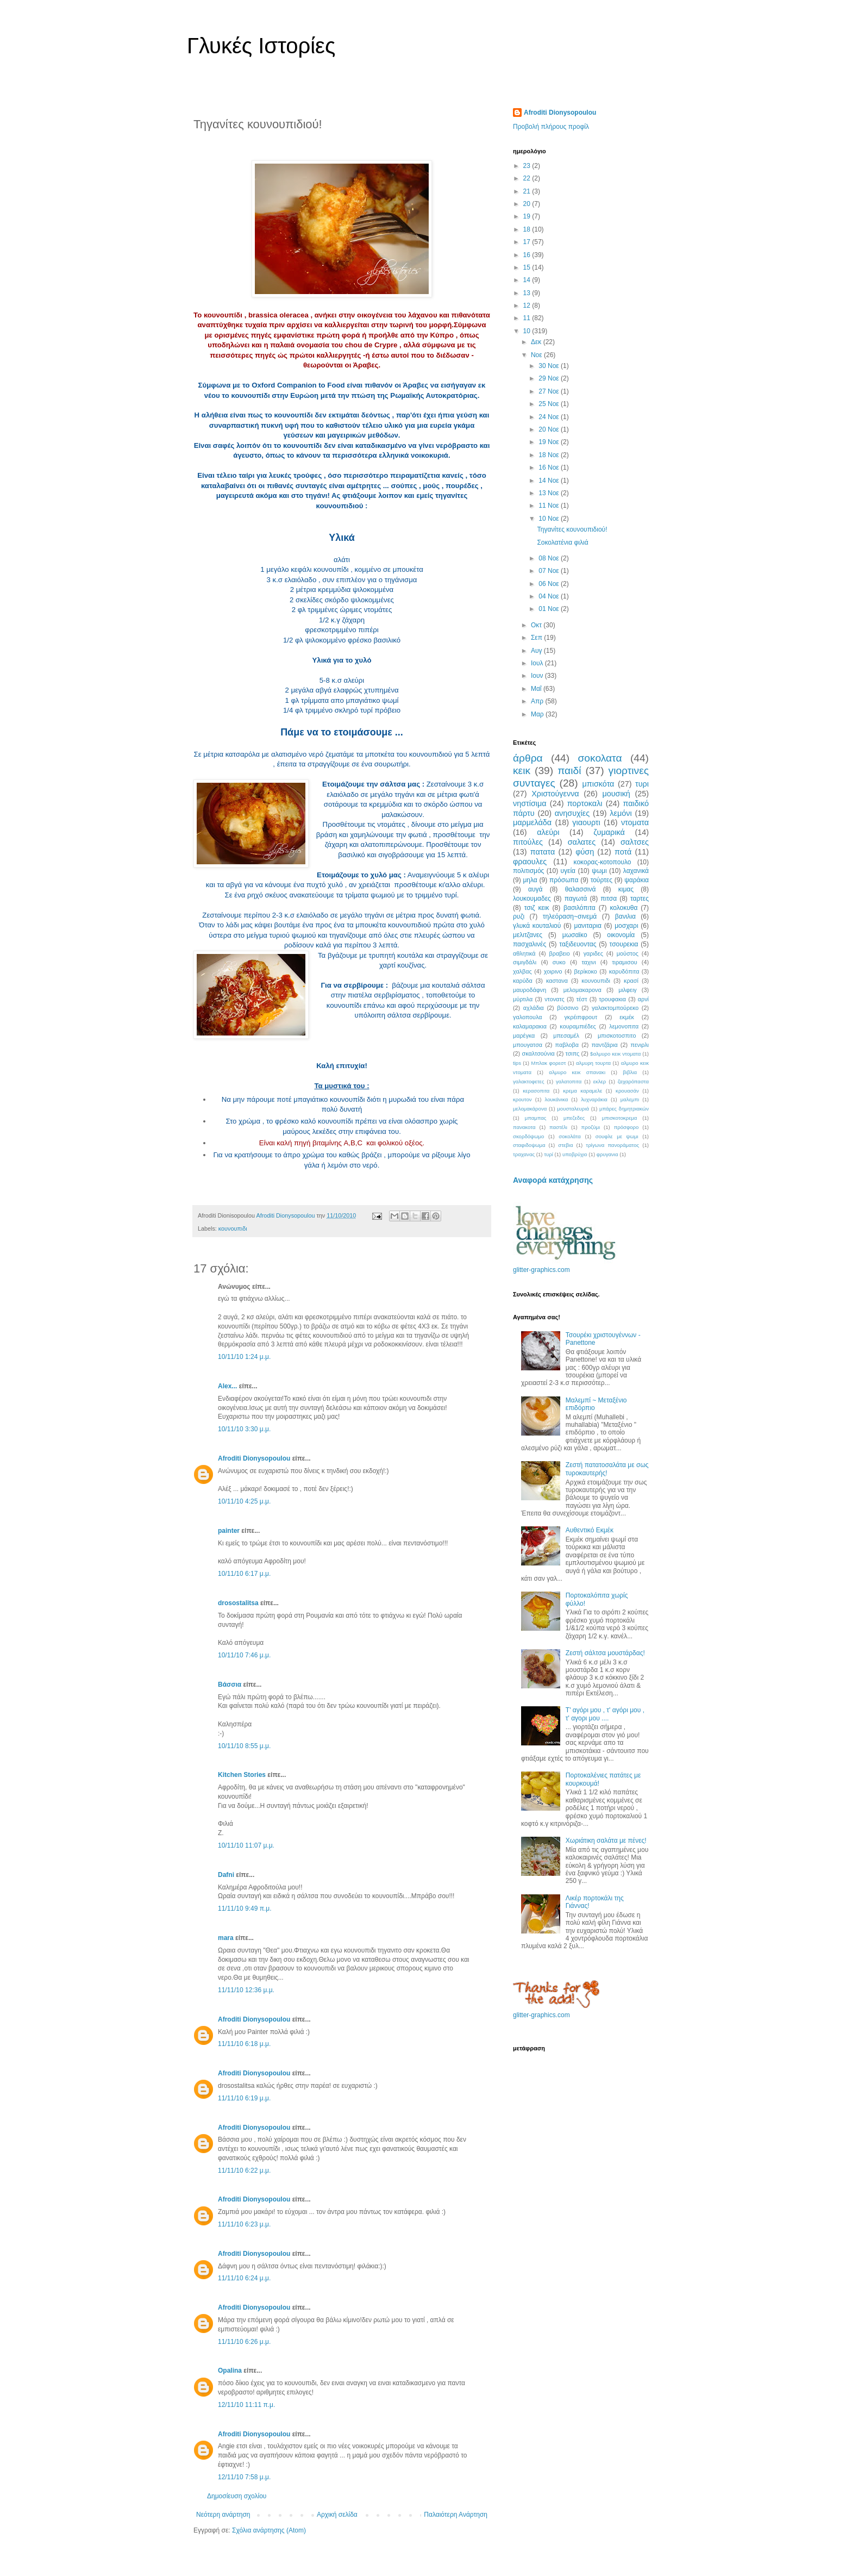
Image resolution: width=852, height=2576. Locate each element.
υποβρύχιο (574, 1154)
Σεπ (537, 637)
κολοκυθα (623, 908)
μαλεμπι (630, 1099)
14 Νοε (549, 480)
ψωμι (599, 871)
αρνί (643, 999)
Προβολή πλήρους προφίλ (551, 126)
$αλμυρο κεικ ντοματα (615, 1054)
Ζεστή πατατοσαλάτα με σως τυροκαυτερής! (607, 1468)
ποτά (623, 851)
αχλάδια (533, 1008)
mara (226, 1938)
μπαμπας (536, 1118)
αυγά (535, 889)
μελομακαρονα (582, 990)
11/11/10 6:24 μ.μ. (244, 2278)
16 (527, 255)
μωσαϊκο (574, 935)
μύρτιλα (522, 999)
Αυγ (537, 650)
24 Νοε (549, 417)
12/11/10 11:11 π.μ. (246, 2405)
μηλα (530, 880)
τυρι (642, 783)
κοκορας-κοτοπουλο (602, 862)
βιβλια (630, 1072)
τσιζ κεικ (536, 908)
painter (229, 1531)
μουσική (616, 793)
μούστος (627, 953)
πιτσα (608, 898)
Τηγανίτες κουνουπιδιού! (572, 529)
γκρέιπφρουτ (580, 1017)
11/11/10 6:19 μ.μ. (244, 2098)
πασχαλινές (529, 944)
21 (527, 191)
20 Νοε (549, 429)
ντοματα (635, 822)
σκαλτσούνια (538, 1053)
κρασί (631, 980)
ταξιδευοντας (577, 944)
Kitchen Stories (242, 1775)
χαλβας (522, 971)
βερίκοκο (585, 971)
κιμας (626, 889)
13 (527, 293)
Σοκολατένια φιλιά (562, 542)
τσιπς (573, 1053)
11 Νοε (549, 505)
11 (527, 318)
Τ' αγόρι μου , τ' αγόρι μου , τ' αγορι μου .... (605, 1714)
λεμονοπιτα (623, 1026)
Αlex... (227, 1386)
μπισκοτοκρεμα (619, 1118)
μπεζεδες (574, 1118)
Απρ (538, 701)
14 (527, 280)
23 (527, 166)
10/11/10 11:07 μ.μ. (246, 1845)
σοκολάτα (570, 1136)
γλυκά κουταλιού (537, 926)
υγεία (568, 871)
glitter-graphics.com (541, 1270)
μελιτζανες (527, 935)
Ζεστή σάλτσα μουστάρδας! (605, 1653)
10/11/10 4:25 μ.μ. (244, 1501)
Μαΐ (537, 689)
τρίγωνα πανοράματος (612, 1145)
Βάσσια (229, 1684)
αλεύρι (548, 832)
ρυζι (518, 916)
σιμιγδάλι (524, 962)
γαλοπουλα (527, 1017)
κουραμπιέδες (578, 1026)
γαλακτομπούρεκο (615, 1008)
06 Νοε (549, 584)
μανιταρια (588, 926)
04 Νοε (549, 596)
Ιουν (538, 675)
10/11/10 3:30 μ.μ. (244, 1429)
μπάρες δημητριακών (624, 1109)
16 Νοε (549, 467)
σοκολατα (600, 758)
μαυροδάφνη (529, 990)
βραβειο (559, 953)
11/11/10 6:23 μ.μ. (244, 2224)
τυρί (548, 1154)
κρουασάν (627, 1091)
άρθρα (528, 758)
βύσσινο (567, 1008)
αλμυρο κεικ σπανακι (577, 1072)
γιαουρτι (586, 822)
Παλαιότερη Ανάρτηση (455, 2514)
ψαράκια (636, 880)
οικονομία (621, 935)
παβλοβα (567, 1044)
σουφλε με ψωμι (617, 1136)
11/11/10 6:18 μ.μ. (244, 2044)
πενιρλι (639, 1044)
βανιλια (625, 916)
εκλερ (599, 1081)
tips (517, 1063)
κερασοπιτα (536, 1091)
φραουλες (530, 861)
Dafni (226, 1875)
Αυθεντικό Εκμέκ (589, 1530)
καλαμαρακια (530, 1026)
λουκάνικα (556, 1099)
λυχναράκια (594, 1099)
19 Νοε (549, 442)
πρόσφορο (626, 1127)
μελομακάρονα (530, 1109)
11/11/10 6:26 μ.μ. (244, 2342)
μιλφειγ (627, 990)
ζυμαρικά (609, 832)
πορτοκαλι (585, 803)
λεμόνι (620, 813)
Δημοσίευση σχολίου (236, 2496)
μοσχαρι (626, 926)
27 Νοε (549, 391)
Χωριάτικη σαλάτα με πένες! (606, 1840)
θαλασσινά (580, 889)
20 (527, 204)
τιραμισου (624, 962)
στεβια (565, 1145)
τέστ (581, 999)
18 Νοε (549, 455)
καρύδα (522, 980)
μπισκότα (598, 783)
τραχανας (524, 1154)
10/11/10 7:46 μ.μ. (244, 1655)
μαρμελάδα (532, 822)
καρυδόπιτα (624, 971)
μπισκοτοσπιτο (617, 1035)
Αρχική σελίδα (337, 2514)
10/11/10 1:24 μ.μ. (244, 1357)
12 (527, 305)
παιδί (569, 770)
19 (527, 216)
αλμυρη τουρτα (593, 1063)
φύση (584, 851)
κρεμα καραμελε (582, 1091)
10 (527, 331)
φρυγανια (607, 1154)
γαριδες (593, 953)
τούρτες (601, 880)
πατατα (542, 851)
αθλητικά (524, 953)
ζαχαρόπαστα (633, 1081)
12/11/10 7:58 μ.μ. (244, 2477)
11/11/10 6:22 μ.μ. (244, 2170)
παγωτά (576, 898)
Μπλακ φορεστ (548, 1063)
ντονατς (554, 999)
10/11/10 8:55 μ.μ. (244, 1746)
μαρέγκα (524, 1035)
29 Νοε (549, 378)
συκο (559, 962)
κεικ (521, 770)
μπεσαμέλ (566, 1035)
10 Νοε (549, 518)
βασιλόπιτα (579, 908)
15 (527, 267)
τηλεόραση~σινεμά (570, 916)
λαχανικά (636, 871)
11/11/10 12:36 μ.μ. (246, 1990)
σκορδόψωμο (528, 1136)
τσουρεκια (624, 944)
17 (527, 242)
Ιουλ (538, 663)
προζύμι (590, 1127)
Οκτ (537, 625)
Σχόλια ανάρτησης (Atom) (269, 2530)
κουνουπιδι (232, 1228)
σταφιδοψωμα (529, 1145)
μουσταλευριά (573, 1109)
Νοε (537, 355)
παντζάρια (605, 1044)
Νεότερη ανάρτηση (223, 2514)
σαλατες (582, 842)
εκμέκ (626, 1017)
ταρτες (639, 898)
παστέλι (558, 1127)
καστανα (557, 980)
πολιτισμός (528, 871)
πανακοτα (524, 1127)
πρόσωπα (563, 880)
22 (527, 178)
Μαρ (538, 714)
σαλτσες (635, 842)
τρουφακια (612, 999)
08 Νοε (549, 558)
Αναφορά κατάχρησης (553, 1180)
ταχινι (588, 962)
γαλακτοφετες (528, 1081)
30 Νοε (549, 366)
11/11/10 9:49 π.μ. (245, 1908)
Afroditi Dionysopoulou (254, 1458)
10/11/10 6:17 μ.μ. (244, 1573)
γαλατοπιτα (568, 1081)
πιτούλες (528, 842)
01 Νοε (549, 609)
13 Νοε (549, 493)
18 (527, 229)
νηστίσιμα (530, 803)
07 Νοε (549, 571)
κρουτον (522, 1099)
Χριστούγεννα (555, 793)
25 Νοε (549, 404)
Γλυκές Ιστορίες (261, 46)
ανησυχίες (572, 813)
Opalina (230, 2370)
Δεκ (537, 342)
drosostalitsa (238, 1603)
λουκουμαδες (532, 898)
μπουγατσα (527, 1044)
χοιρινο (553, 971)
